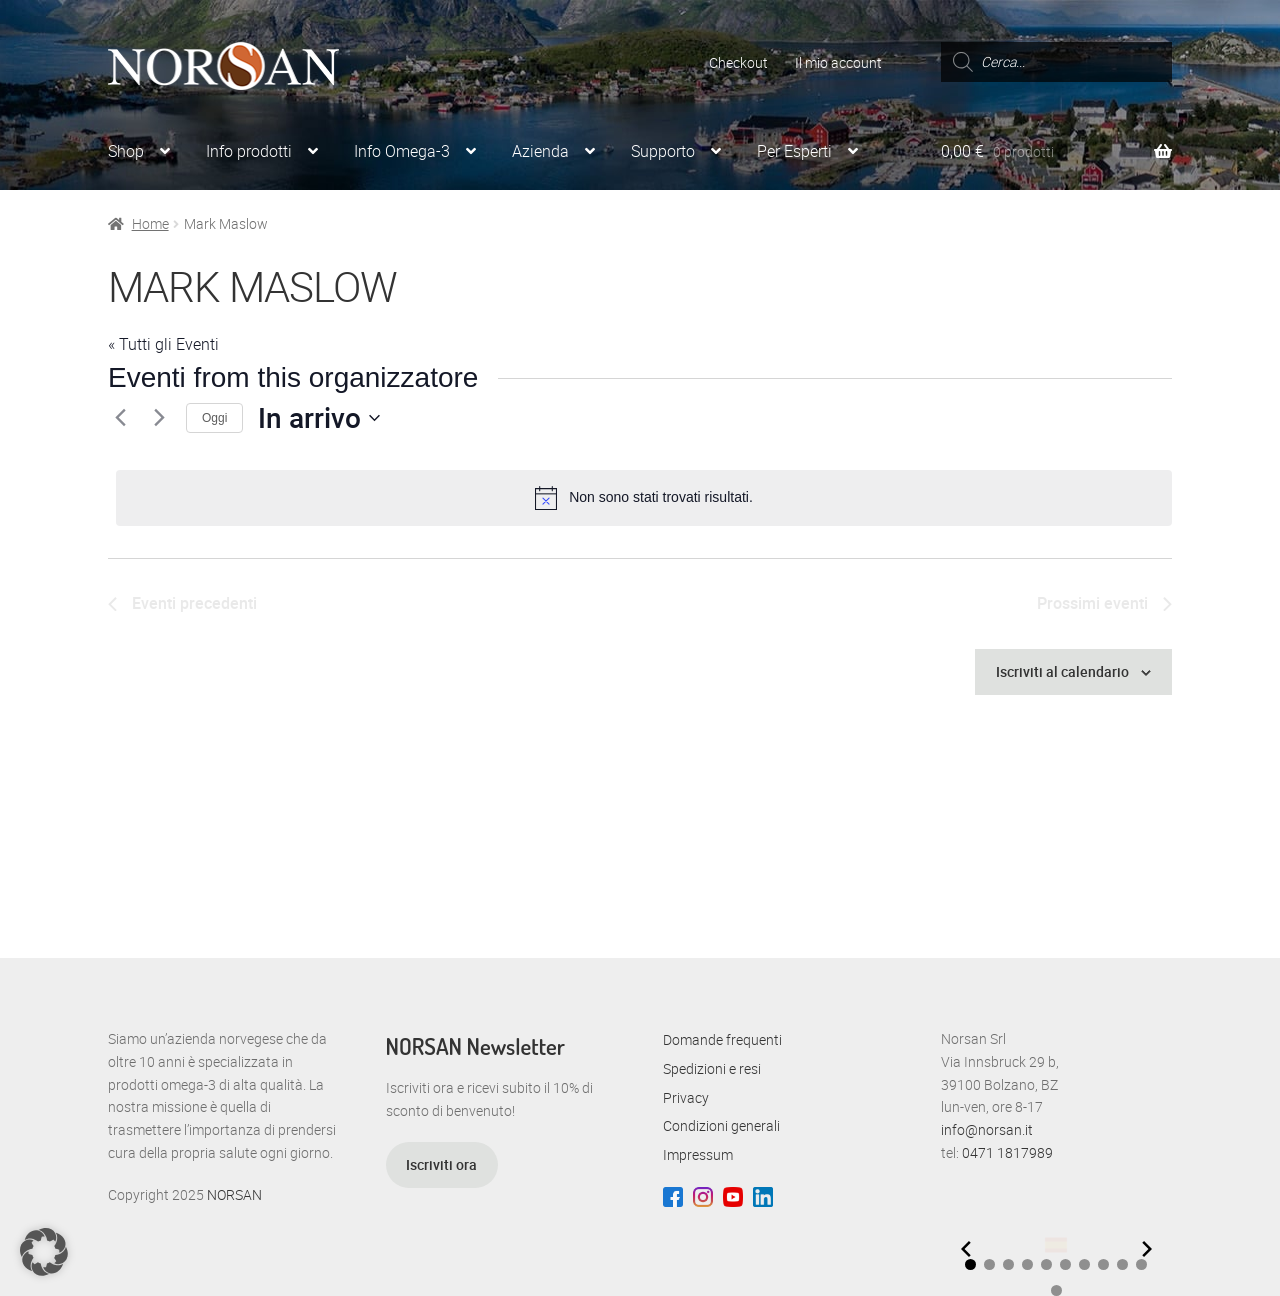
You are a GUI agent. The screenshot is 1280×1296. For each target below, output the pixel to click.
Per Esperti (794, 151)
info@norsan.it (987, 1129)
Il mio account (838, 62)
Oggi (214, 418)
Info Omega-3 (402, 151)
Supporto (663, 151)
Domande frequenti (722, 1039)
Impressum (698, 1154)
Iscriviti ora (441, 1164)
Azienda (540, 151)
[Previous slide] (966, 1249)
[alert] (644, 498)
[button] (970, 1264)
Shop (126, 151)
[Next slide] (1147, 1249)
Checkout (738, 62)
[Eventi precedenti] (120, 418)
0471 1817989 (1007, 1152)
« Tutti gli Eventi (163, 344)
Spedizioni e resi (712, 1068)
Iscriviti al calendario (1062, 671)
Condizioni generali (721, 1125)
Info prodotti (249, 151)
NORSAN (234, 1194)
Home (150, 223)
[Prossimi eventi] (159, 418)
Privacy (686, 1097)
